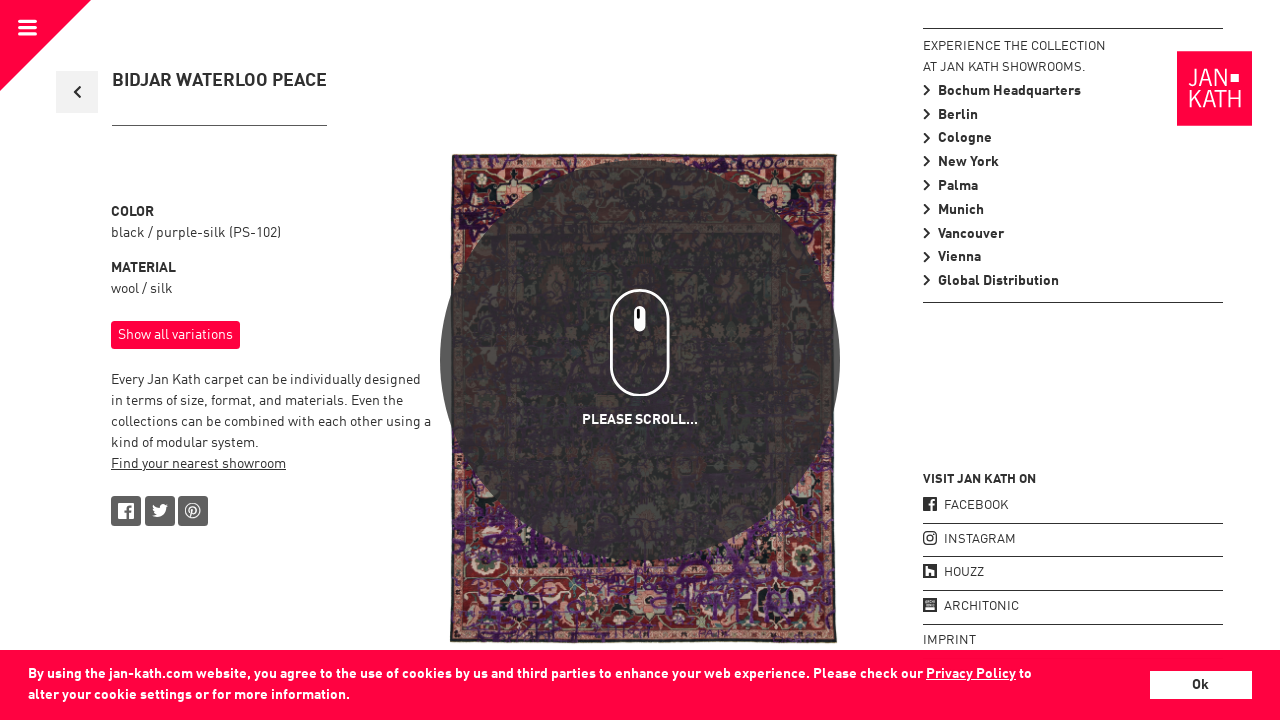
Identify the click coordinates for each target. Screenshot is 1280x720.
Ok (1200, 685)
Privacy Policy (971, 674)
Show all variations (175, 335)
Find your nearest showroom (198, 464)
